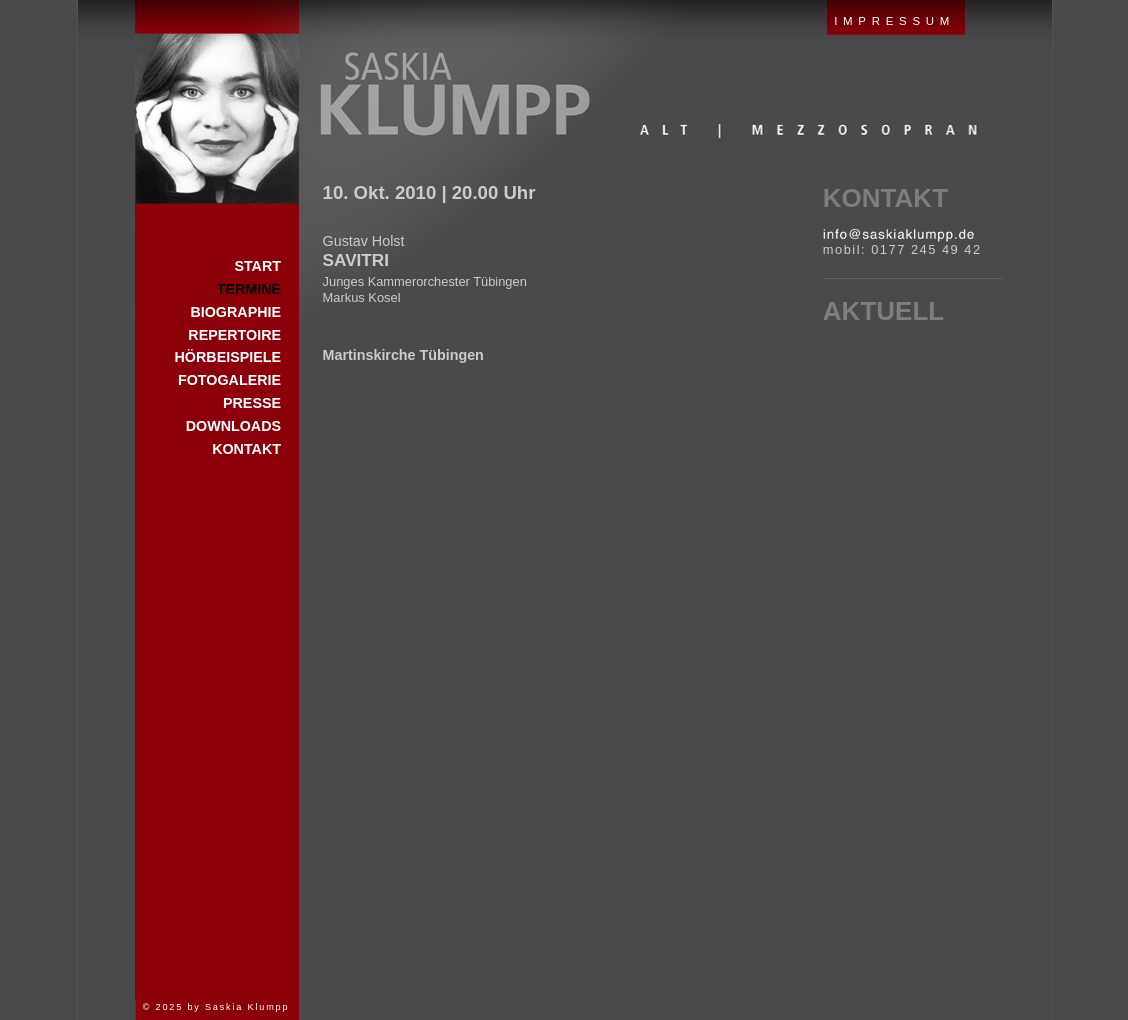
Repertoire (234, 335)
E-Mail (898, 235)
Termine (249, 289)
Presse (252, 403)
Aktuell (883, 311)
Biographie (235, 312)
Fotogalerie (229, 380)
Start (217, 102)
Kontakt (885, 198)
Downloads (233, 426)
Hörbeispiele (228, 357)
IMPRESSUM (894, 21)
